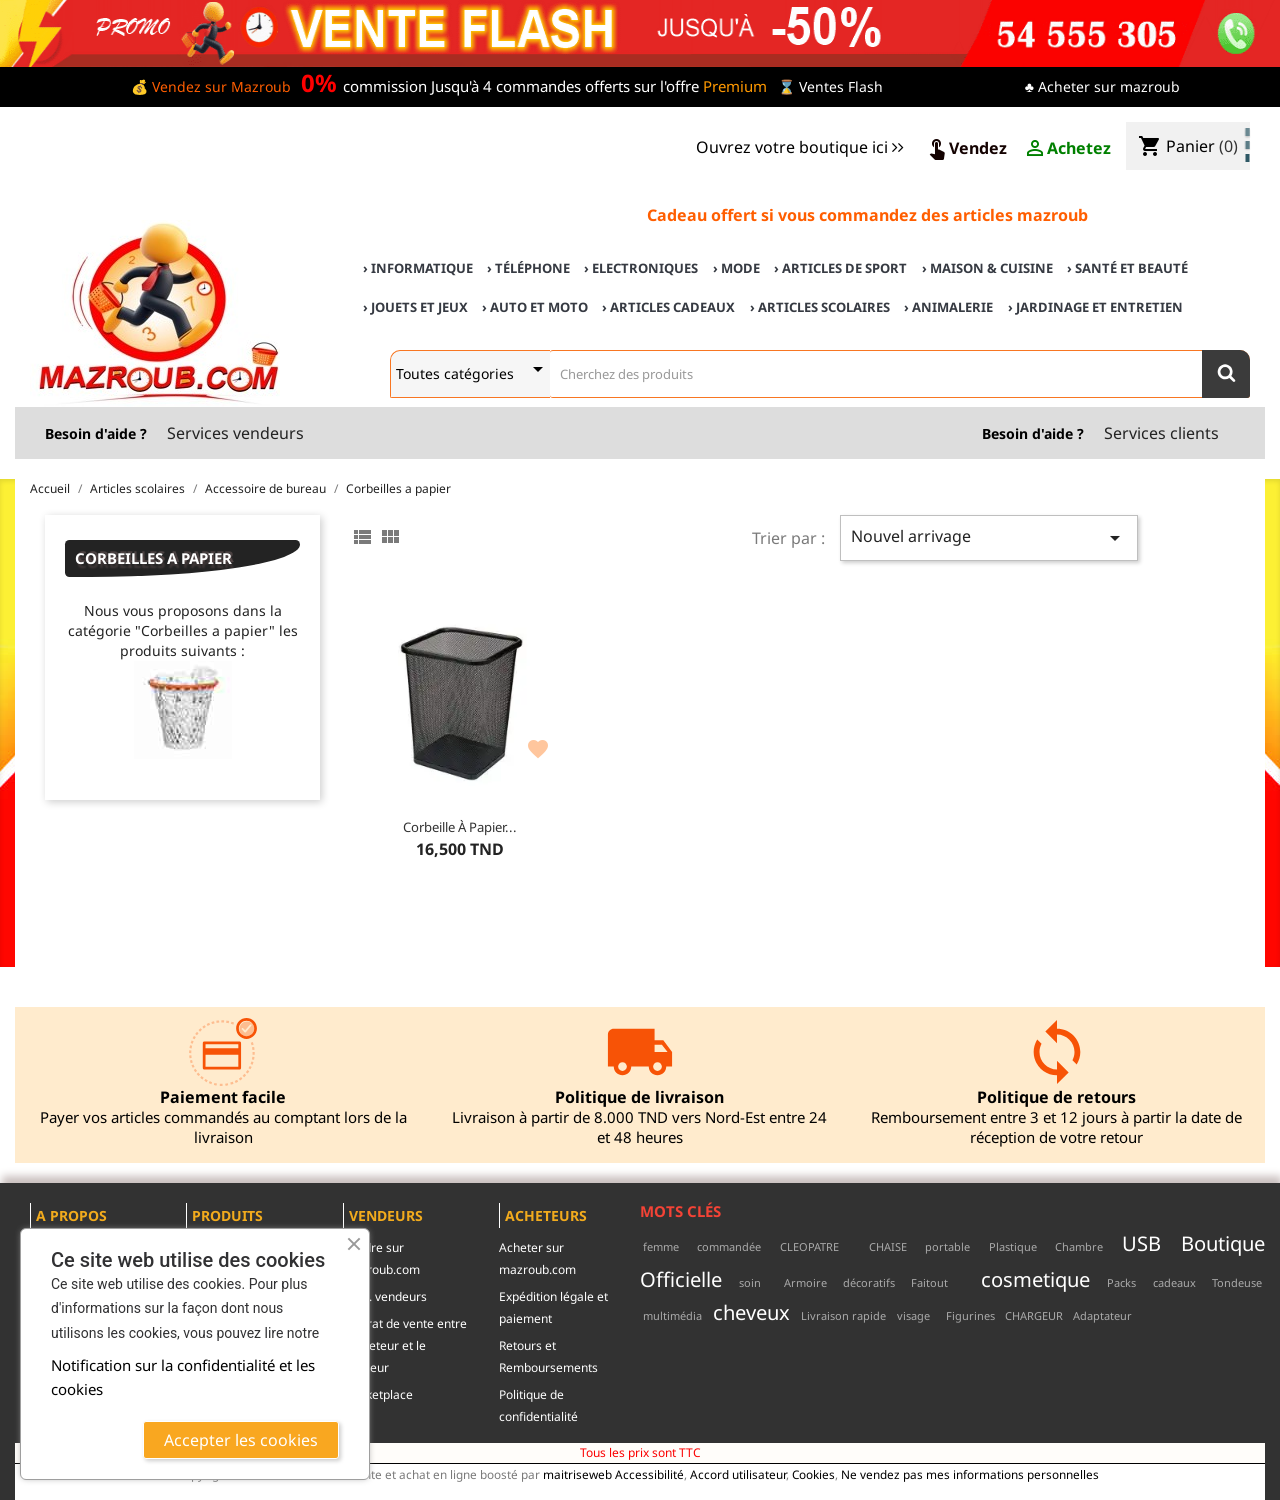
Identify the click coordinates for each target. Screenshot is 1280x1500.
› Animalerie (948, 307)
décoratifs (869, 1282)
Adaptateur (1102, 1315)
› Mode (736, 268)
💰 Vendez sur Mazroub (211, 86)
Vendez (966, 149)
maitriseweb (577, 1474)
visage (913, 1315)
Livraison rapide (843, 1315)
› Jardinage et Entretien (1095, 307)
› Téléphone (528, 268)
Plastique (1013, 1246)
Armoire (805, 1282)
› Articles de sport (840, 268)
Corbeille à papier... (460, 827)
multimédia (672, 1315)
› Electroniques (641, 268)
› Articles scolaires (820, 307)
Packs (1121, 1282)
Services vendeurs (235, 433)
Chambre (1079, 1246)
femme (661, 1246)
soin (750, 1282)
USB (1141, 1243)
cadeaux (1174, 1282)
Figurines (970, 1315)
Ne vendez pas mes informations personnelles (970, 1474)
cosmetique (1035, 1279)
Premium (735, 86)
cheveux (751, 1312)
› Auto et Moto (535, 307)
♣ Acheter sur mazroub (1102, 86)
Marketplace (378, 1394)
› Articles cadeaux (668, 307)
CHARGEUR (1034, 1315)
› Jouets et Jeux (415, 307)
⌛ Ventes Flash (830, 86)
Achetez (1067, 149)
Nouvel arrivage (989, 537)
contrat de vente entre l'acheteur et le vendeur (405, 1345)
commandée (729, 1246)
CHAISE (888, 1246)
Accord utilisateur (738, 1474)
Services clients (1161, 433)
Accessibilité (649, 1474)
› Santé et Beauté (1127, 268)
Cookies (813, 1474)
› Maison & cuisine (987, 268)
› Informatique (418, 268)
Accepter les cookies (241, 1440)
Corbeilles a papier (153, 558)
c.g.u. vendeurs (385, 1296)
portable (947, 1246)
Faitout (929, 1282)
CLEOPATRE (809, 1246)
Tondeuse (1237, 1282)
